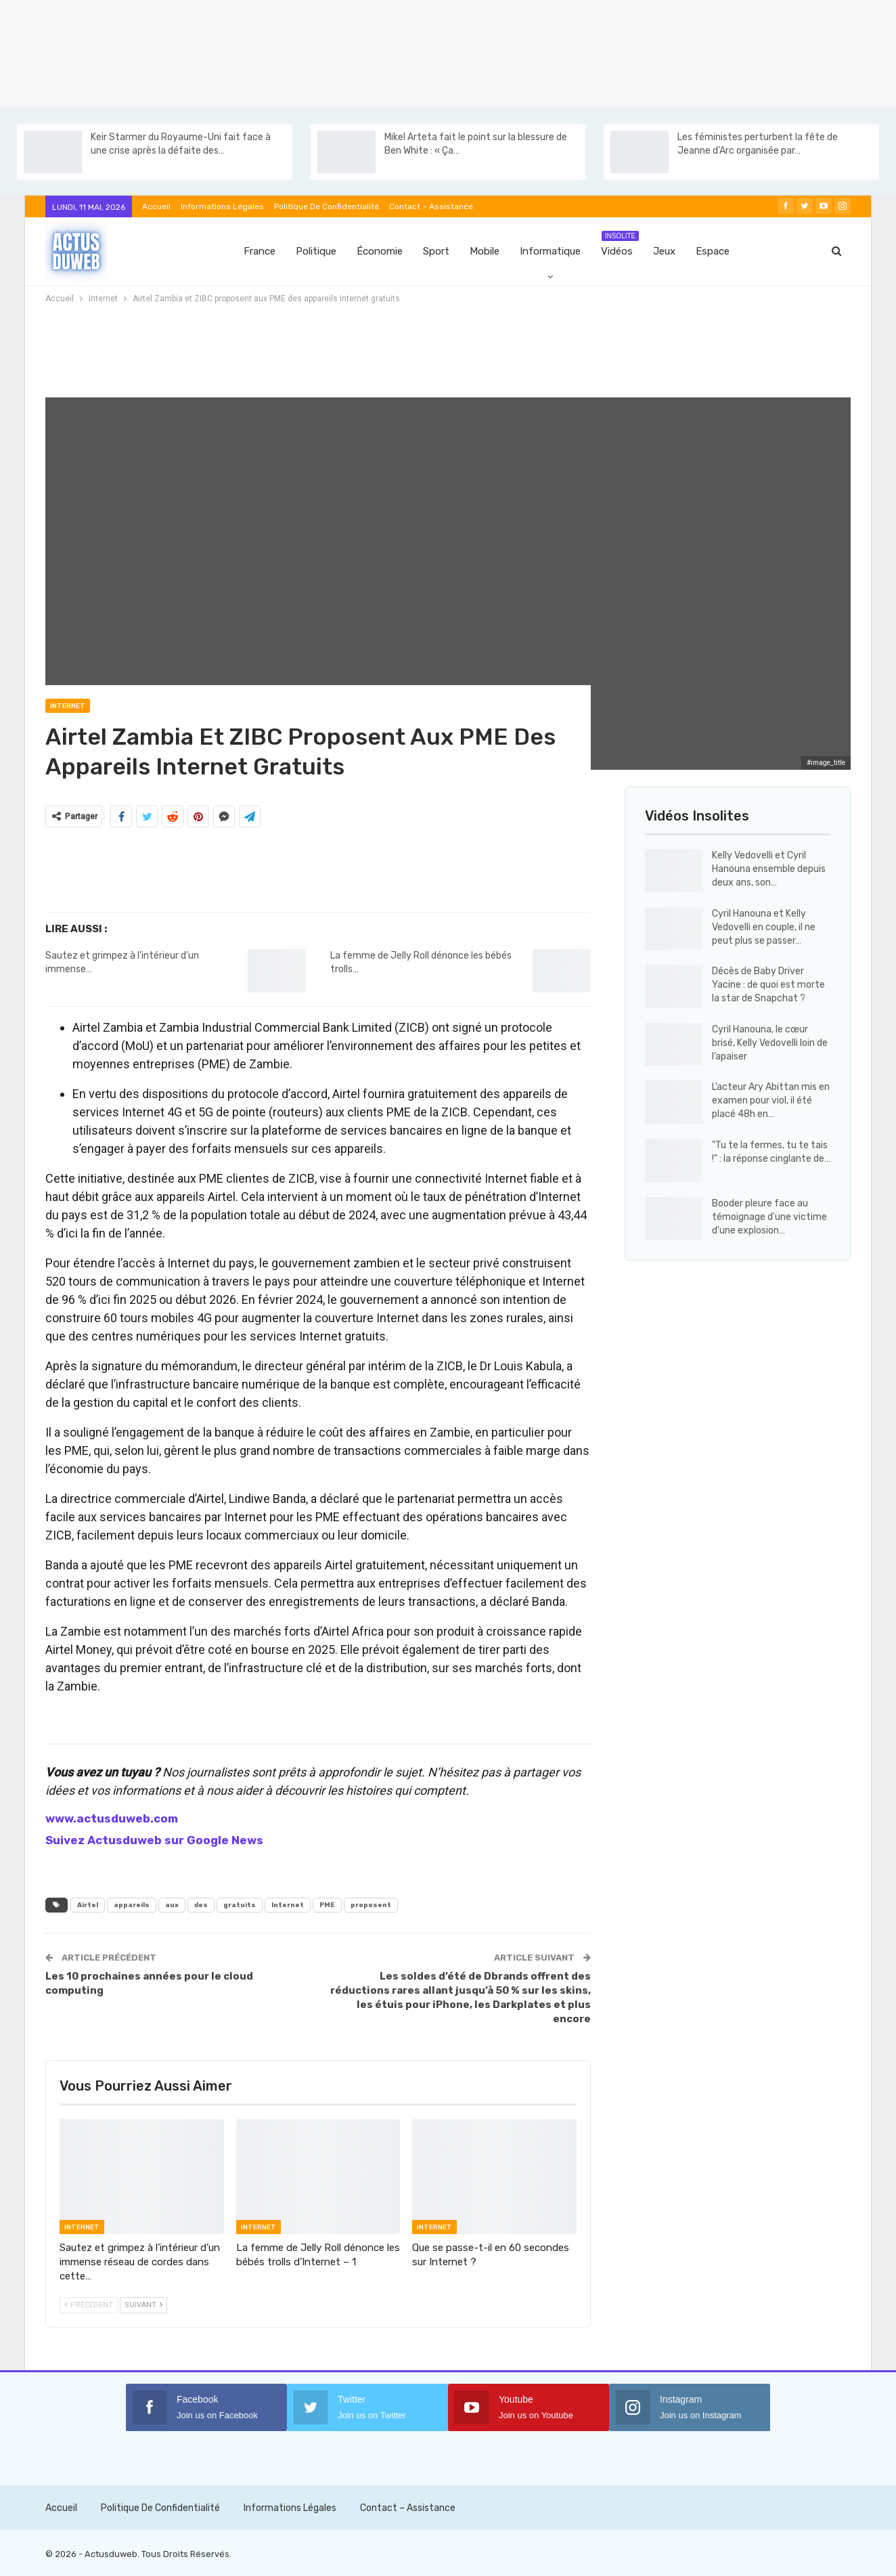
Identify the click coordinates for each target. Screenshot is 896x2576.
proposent (371, 1905)
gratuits (239, 1905)
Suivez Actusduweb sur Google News (154, 1840)
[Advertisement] (406, 50)
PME (327, 1905)
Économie (380, 251)
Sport (436, 251)
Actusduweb (111, 2554)
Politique (316, 251)
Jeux (664, 251)
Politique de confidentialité (326, 206)
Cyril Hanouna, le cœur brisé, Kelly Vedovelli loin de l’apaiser (770, 1043)
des (201, 1905)
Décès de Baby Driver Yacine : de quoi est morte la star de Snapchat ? (768, 984)
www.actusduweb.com (111, 1818)
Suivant (143, 2304)
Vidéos (620, 244)
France (259, 251)
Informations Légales (222, 206)
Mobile (484, 251)
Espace (713, 251)
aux (172, 1905)
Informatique (550, 251)
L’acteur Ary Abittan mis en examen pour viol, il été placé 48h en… (771, 1100)
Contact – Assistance (431, 206)
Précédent (88, 2304)
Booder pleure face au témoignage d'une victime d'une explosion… (769, 1217)
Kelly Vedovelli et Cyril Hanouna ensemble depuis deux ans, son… (769, 869)
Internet (67, 706)
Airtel (87, 1905)
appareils (132, 1905)
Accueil (156, 206)
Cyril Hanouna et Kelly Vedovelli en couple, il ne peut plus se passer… (763, 927)
